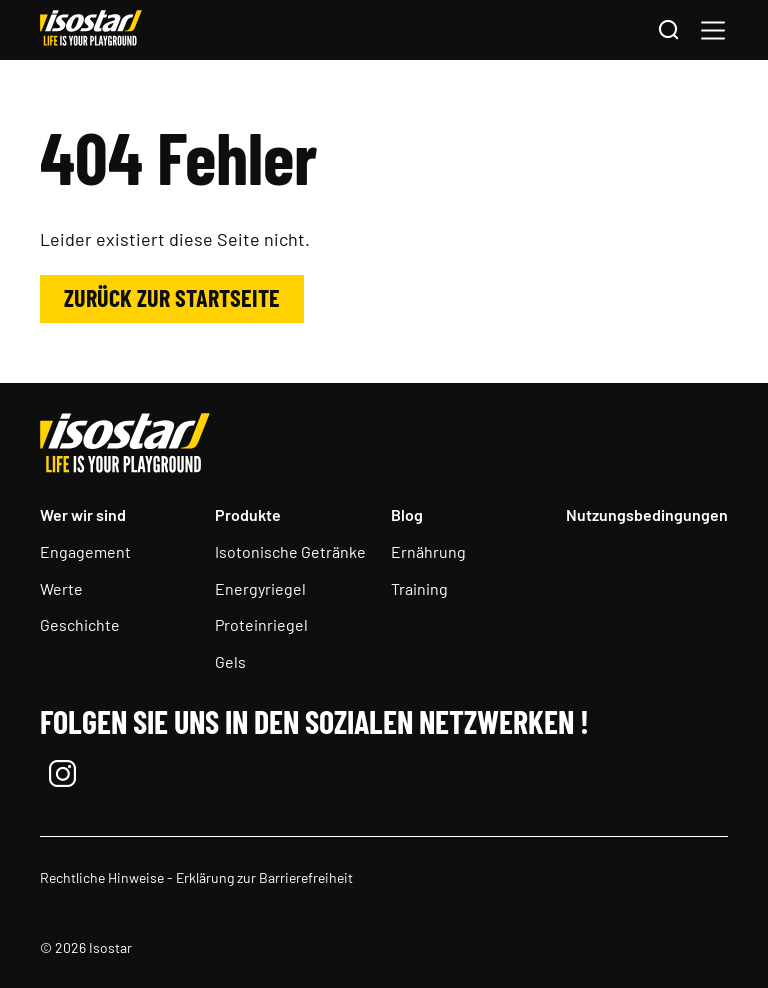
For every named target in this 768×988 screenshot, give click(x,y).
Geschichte (80, 624)
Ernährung (428, 551)
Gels (230, 661)
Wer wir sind (83, 514)
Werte (61, 588)
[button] (713, 30)
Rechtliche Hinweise (102, 877)
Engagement (85, 551)
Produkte (248, 514)
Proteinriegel (261, 624)
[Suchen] (668, 31)
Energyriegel (260, 588)
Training (419, 588)
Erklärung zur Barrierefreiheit (264, 877)
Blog (407, 514)
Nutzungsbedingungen (647, 514)
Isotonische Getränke (290, 551)
